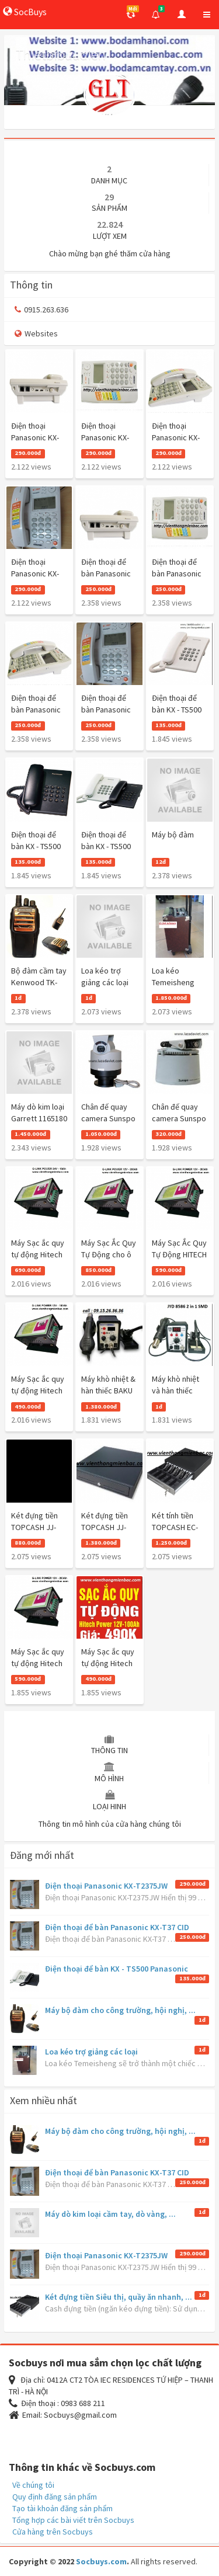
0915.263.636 (41, 309)
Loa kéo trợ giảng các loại (91, 2051)
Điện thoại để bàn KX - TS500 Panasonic (116, 1968)
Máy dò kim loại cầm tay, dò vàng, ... (110, 2214)
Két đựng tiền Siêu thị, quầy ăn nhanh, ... (118, 2297)
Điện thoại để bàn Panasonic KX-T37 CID (117, 1927)
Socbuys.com (101, 2561)
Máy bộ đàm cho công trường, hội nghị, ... (120, 2010)
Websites (36, 333)
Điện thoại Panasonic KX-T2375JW (106, 1885)
